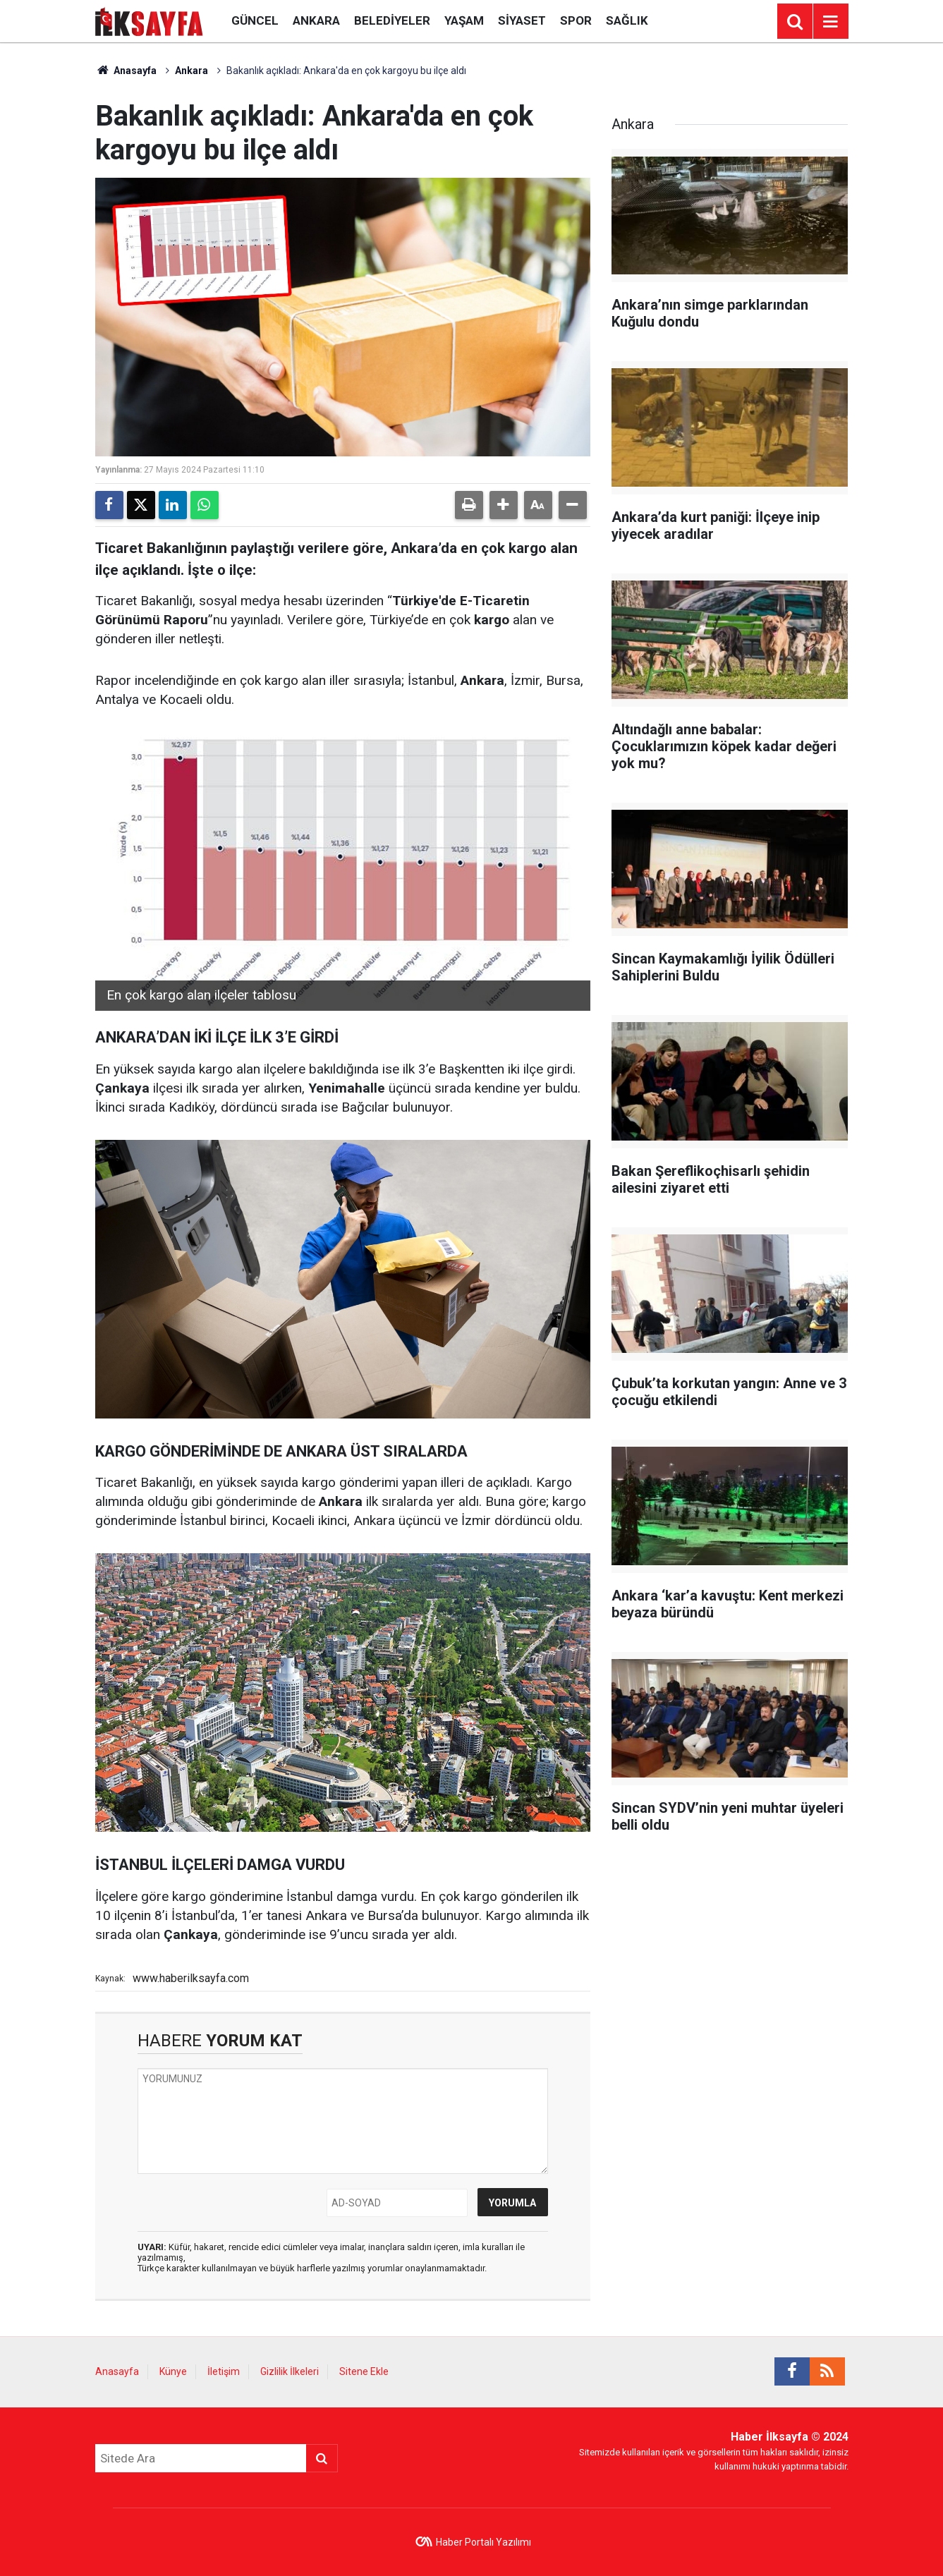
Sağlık (627, 20)
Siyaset (522, 20)
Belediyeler (392, 20)
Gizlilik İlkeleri (289, 2371)
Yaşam (464, 20)
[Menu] (831, 22)
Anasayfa (126, 70)
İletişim (223, 2371)
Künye (173, 2371)
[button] (503, 505)
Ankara (316, 20)
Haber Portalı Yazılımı (483, 2542)
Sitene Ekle (364, 2371)
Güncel (255, 20)
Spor (576, 20)
